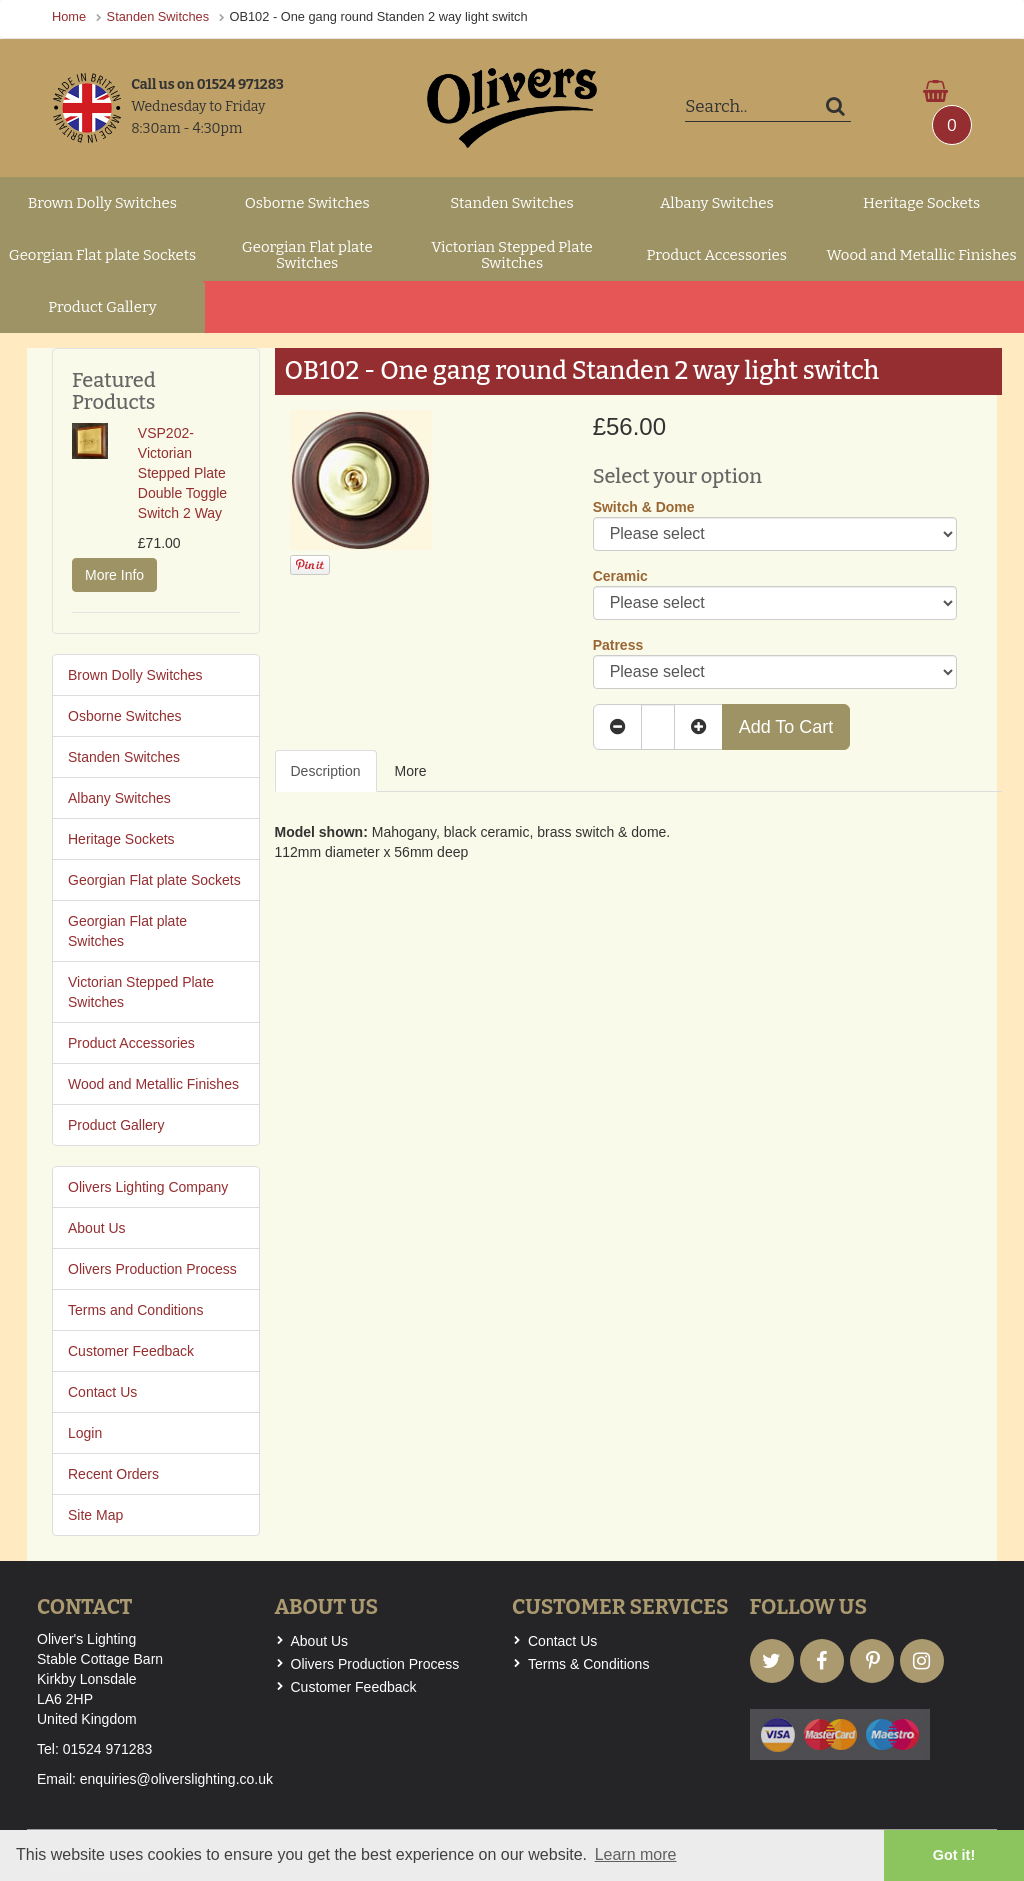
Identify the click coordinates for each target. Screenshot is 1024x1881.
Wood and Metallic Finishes (922, 255)
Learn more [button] (636, 1854)
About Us (97, 1228)
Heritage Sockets (921, 203)
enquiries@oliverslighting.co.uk (176, 1779)
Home (69, 16)
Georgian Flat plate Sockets (103, 255)
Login (85, 1433)
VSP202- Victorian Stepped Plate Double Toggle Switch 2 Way (182, 473)
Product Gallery (102, 307)
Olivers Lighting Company (148, 1187)
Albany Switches (717, 203)
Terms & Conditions (588, 1664)
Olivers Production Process (152, 1269)
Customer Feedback (131, 1351)
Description (326, 771)
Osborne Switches (307, 203)
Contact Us (102, 1392)
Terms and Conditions (135, 1310)
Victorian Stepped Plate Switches (512, 255)
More (411, 771)
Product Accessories (717, 255)
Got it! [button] (954, 1855)
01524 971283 (108, 1749)
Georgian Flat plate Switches (307, 255)
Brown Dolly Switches (102, 203)
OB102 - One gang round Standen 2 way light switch (379, 16)
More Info (114, 575)
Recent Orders (113, 1474)
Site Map (95, 1515)
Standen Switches (158, 16)
